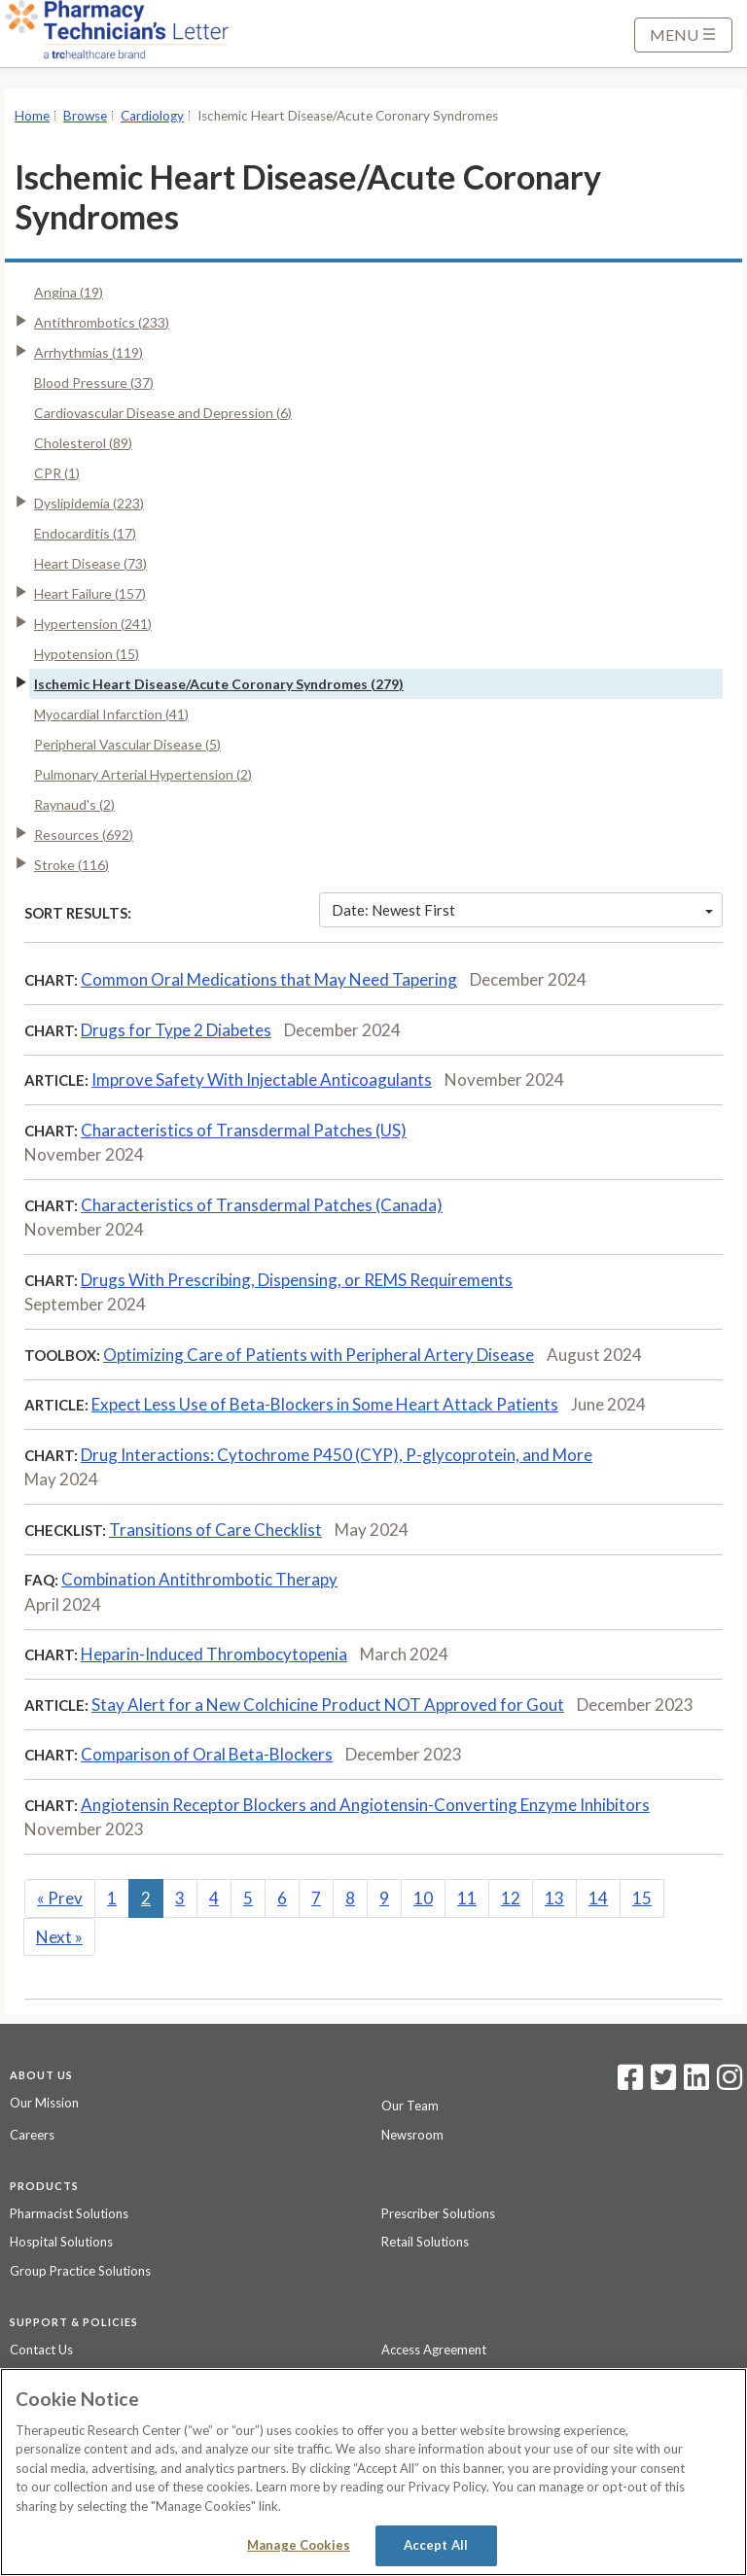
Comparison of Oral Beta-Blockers (207, 1754)
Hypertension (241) (93, 623)
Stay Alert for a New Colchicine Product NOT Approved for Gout (327, 1704)
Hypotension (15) (86, 653)
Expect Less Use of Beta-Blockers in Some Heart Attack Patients (324, 1404)
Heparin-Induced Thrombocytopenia (214, 1654)
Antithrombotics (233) (101, 322)
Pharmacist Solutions (69, 2213)
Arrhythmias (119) (88, 352)
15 (642, 1898)
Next (59, 1937)
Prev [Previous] (60, 1898)
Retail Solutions (425, 2241)
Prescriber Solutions (438, 2213)
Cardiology (152, 115)
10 (423, 1898)
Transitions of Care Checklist (215, 1529)
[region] (373, 2472)
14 (598, 1898)
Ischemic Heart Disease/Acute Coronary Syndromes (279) (219, 684)
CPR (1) (57, 473)
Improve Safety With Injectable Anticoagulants (261, 1079)
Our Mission (44, 2102)
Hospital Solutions (61, 2241)
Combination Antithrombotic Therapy (199, 1579)
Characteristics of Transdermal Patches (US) (244, 1130)
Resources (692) (83, 834)
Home (32, 115)
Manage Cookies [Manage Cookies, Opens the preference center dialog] (298, 2545)
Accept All (436, 2545)
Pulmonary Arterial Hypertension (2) (143, 774)
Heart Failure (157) (90, 593)
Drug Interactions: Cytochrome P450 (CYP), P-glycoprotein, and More (336, 1455)
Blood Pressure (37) (94, 382)
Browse (85, 115)
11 (467, 1898)
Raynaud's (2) (74, 804)
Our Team (410, 2105)
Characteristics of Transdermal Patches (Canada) (262, 1205)
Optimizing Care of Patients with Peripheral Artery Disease (318, 1354)
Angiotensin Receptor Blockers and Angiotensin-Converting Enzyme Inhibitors (365, 1804)
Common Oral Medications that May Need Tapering (269, 979)
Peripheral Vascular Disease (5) (127, 744)
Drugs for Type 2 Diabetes (176, 1030)
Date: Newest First (522, 910)
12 (510, 1898)
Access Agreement (433, 2349)
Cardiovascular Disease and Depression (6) (163, 412)
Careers (32, 2134)
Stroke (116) (71, 864)
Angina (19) (68, 292)
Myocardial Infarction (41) (111, 714)
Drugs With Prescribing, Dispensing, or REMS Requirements (297, 1280)
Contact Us (41, 2349)
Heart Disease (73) (90, 563)
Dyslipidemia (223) (89, 503)
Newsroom (412, 2134)
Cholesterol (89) (83, 443)
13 (554, 1898)
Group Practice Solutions (80, 2271)
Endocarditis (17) (85, 533)
